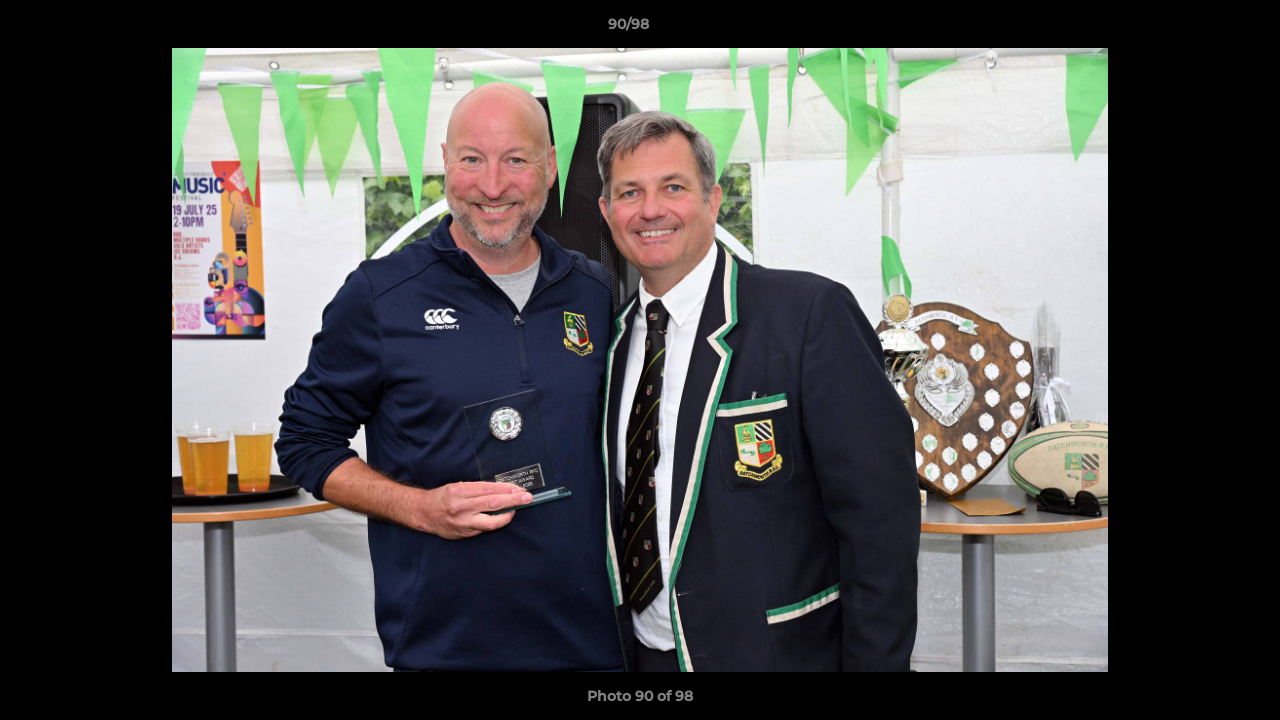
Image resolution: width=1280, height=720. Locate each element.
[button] (1196, 29)
